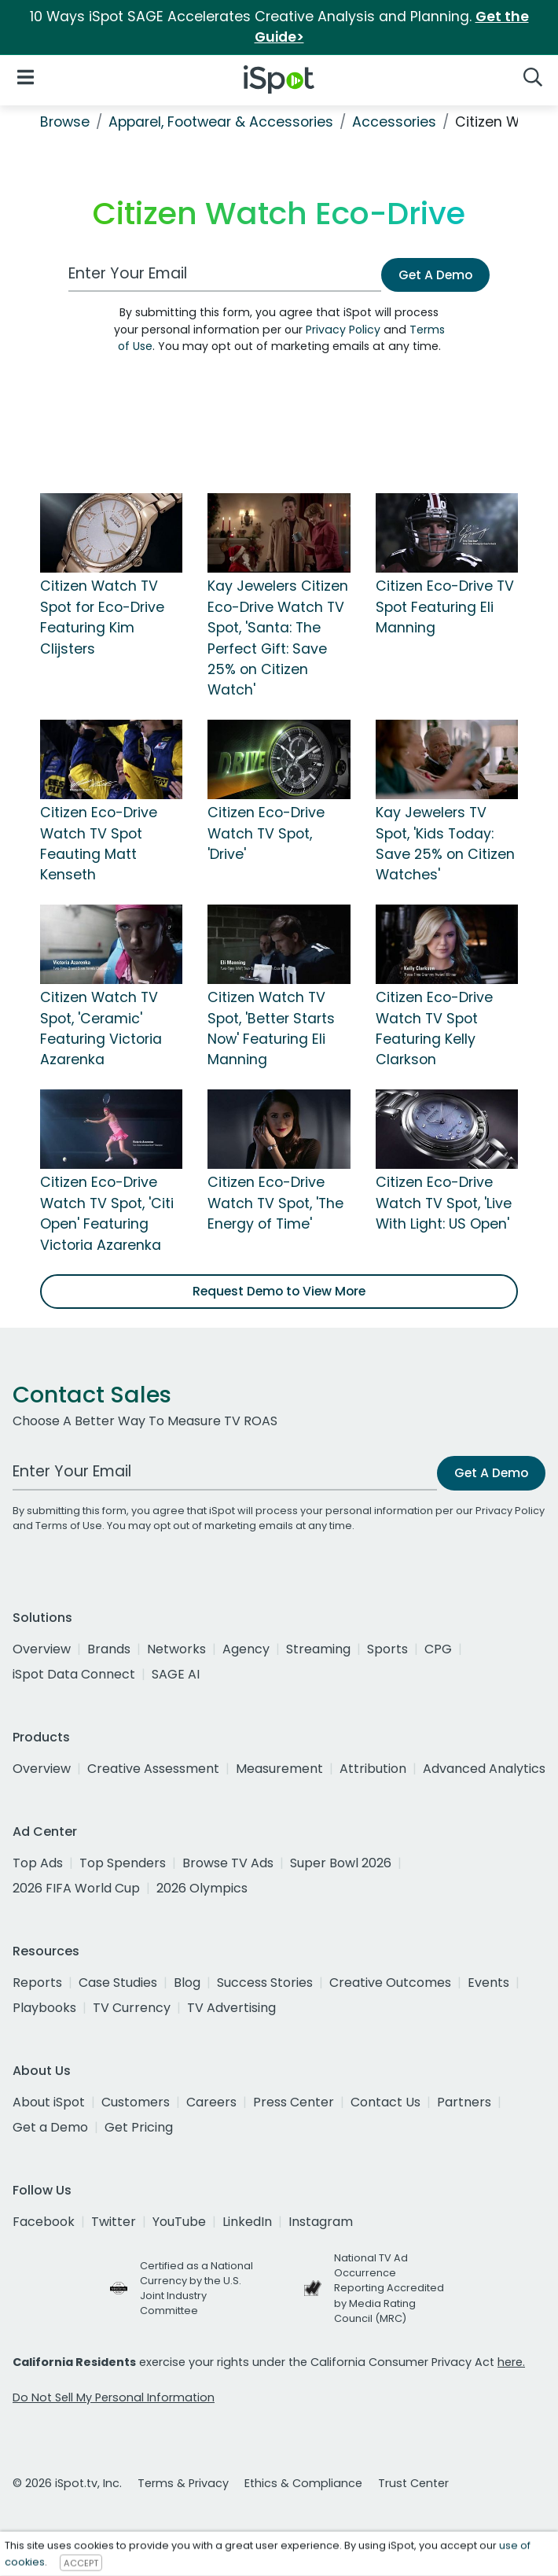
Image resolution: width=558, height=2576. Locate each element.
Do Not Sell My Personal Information (114, 2397)
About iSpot (49, 2102)
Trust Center (413, 2483)
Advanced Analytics (484, 1769)
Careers (211, 2102)
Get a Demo (50, 2127)
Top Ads (38, 1863)
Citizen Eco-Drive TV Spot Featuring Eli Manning (445, 607)
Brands (108, 1649)
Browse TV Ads (227, 1863)
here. (511, 2362)
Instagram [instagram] (320, 2222)
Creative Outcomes (390, 1982)
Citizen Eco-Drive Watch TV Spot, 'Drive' (266, 833)
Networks (176, 1649)
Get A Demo (435, 275)
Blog (187, 1982)
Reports (37, 1982)
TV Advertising (231, 2008)
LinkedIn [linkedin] (247, 2222)
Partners (464, 2102)
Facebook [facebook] (44, 2222)
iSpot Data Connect (74, 1674)
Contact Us (385, 2102)
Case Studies (118, 1982)
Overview (42, 1649)
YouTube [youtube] (179, 2222)
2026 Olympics (202, 1888)
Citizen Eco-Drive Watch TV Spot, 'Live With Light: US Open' (444, 1203)
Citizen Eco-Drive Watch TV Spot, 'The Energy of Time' (275, 1203)
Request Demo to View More (279, 1291)
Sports (387, 1649)
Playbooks (44, 2008)
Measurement (279, 1769)
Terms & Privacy (183, 2483)
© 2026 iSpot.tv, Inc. (67, 2483)
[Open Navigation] (25, 77)
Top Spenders (122, 1863)
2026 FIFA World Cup (76, 1888)
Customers (135, 2102)
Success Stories (265, 1982)
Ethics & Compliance (303, 2483)
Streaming (318, 1649)
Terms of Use (68, 1525)
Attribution (373, 1769)
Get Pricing (139, 2127)
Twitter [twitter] (113, 2222)
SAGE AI (176, 1674)
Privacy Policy (343, 329)
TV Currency (132, 2008)
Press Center (293, 2102)
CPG (438, 1649)
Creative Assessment (153, 1769)
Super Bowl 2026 (340, 1863)
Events (488, 1982)
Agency (246, 1649)
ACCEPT (81, 2562)
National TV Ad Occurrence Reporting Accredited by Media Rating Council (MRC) (389, 2288)
